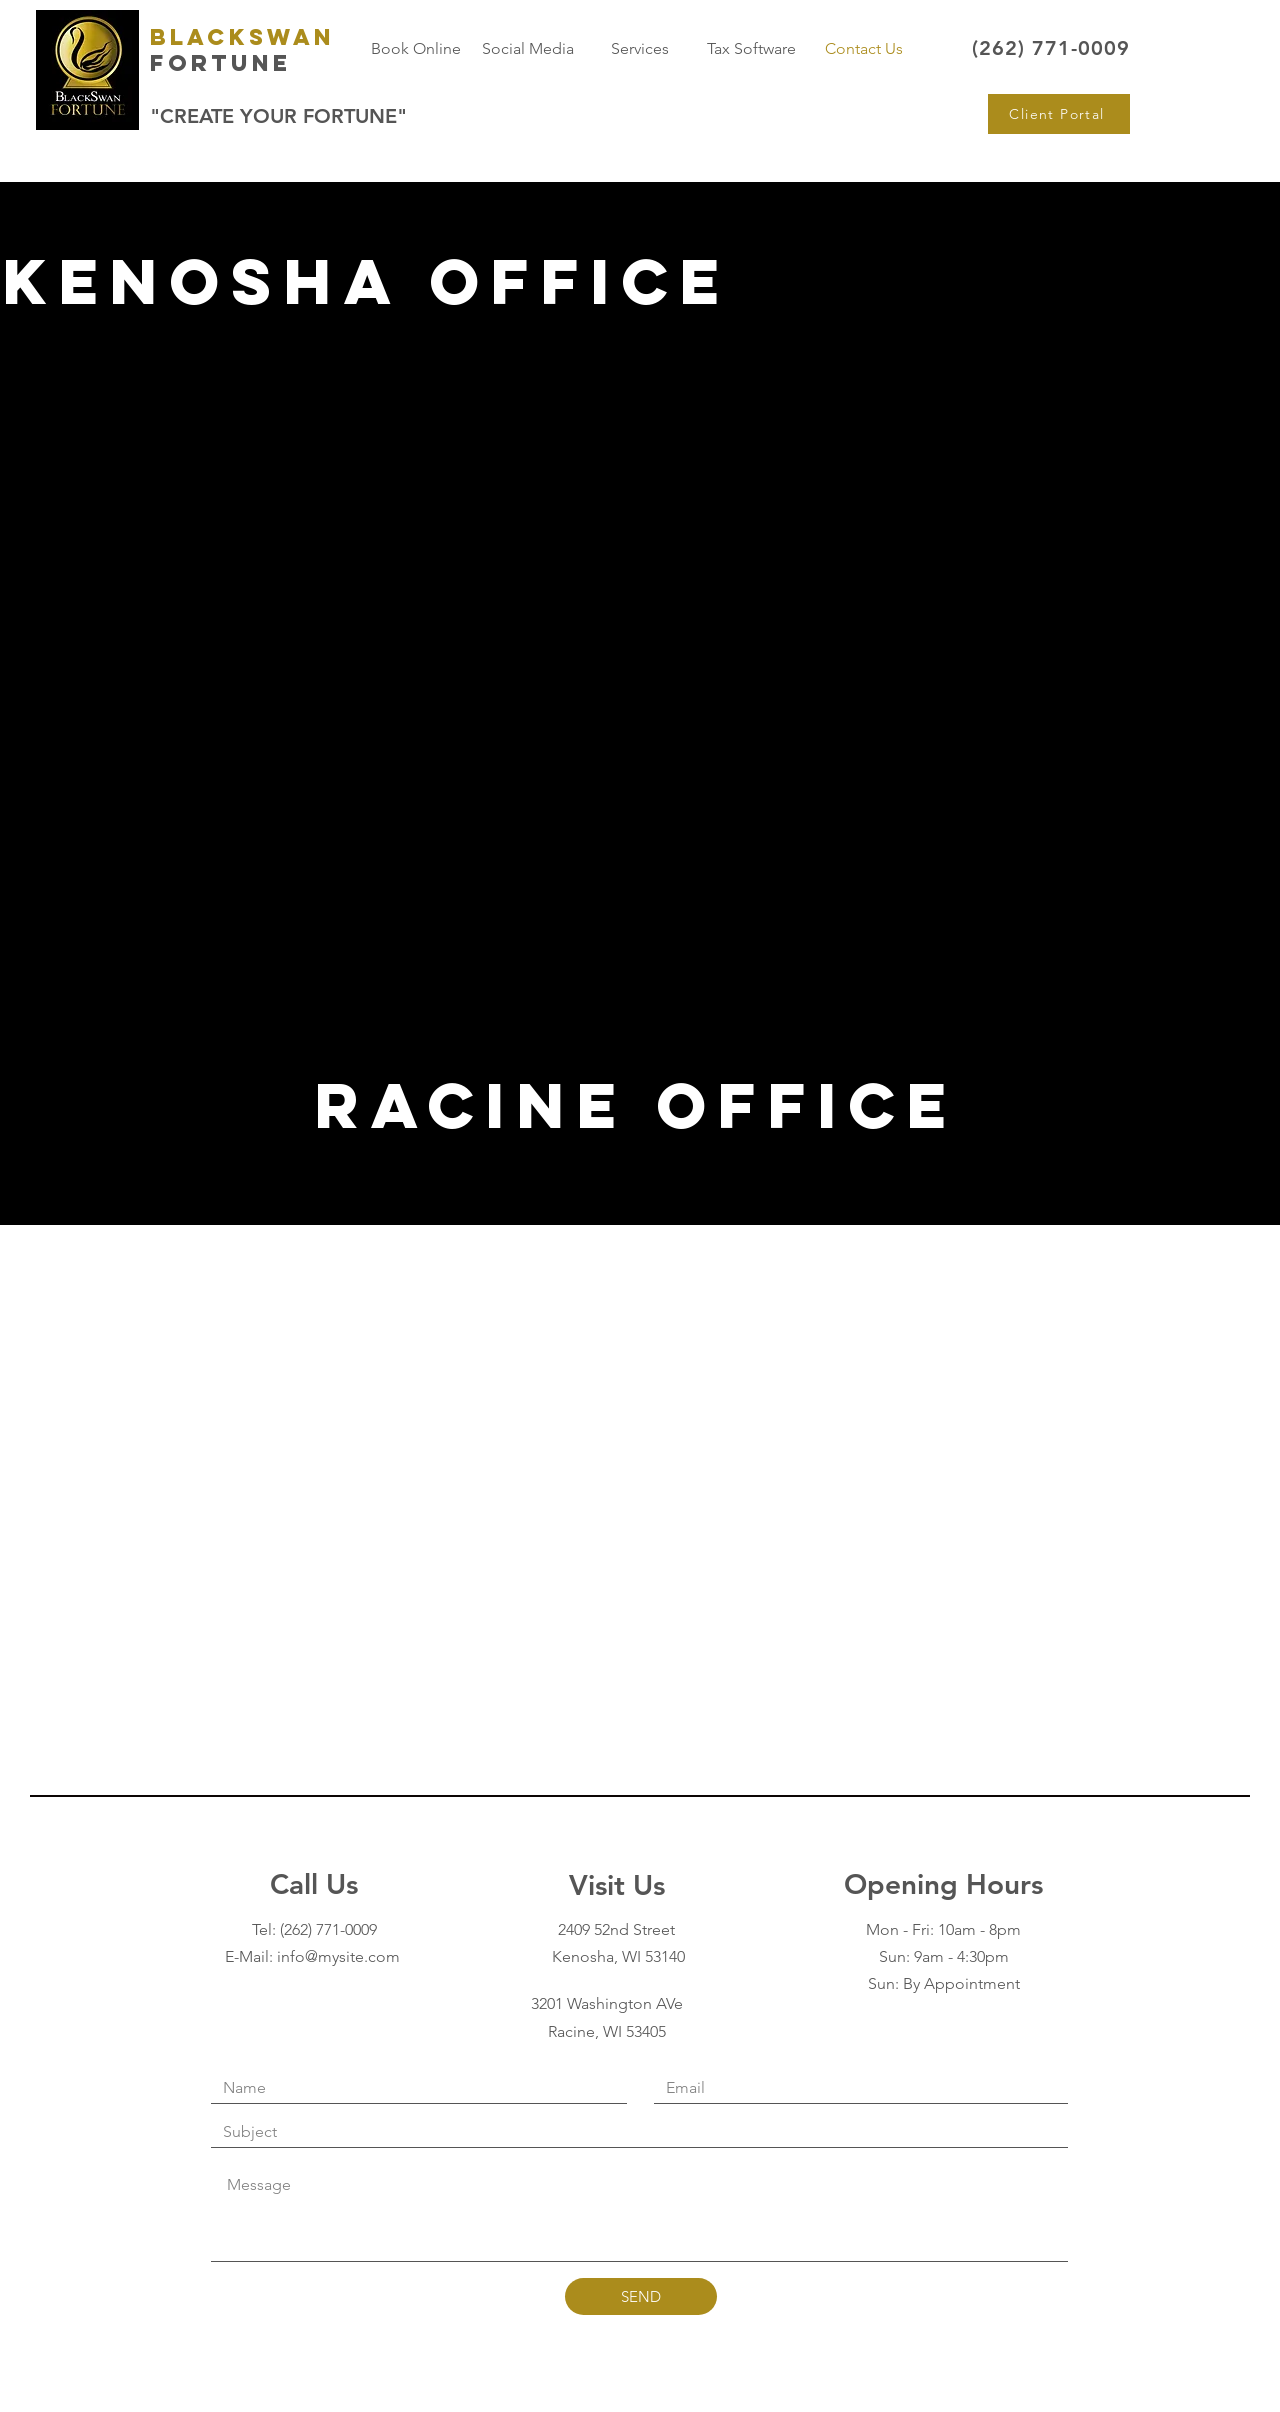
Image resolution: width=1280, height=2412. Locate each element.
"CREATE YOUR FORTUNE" (278, 116)
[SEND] (641, 2296)
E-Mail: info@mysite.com (314, 1956)
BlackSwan (242, 37)
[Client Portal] (1059, 114)
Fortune (220, 63)
